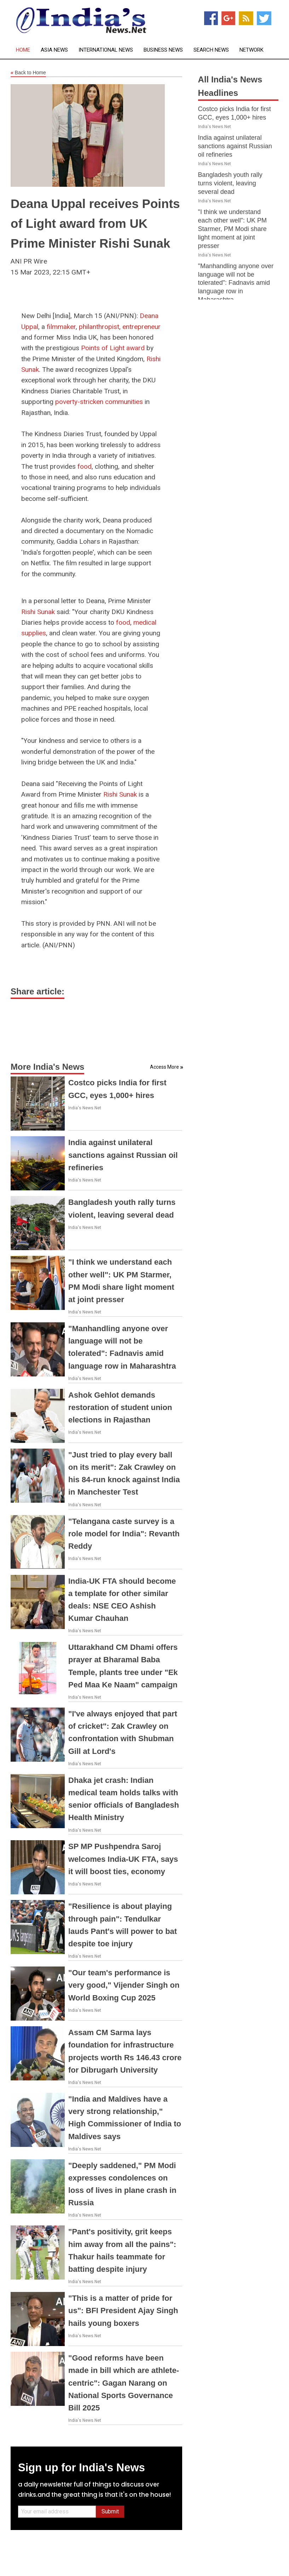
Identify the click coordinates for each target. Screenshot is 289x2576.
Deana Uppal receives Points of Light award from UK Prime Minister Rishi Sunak (95, 223)
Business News (163, 50)
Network (251, 50)
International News (106, 50)
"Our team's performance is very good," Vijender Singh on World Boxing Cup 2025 (123, 1985)
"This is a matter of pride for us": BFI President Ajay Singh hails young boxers (123, 2310)
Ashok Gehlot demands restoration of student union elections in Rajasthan (120, 1407)
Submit (110, 2511)
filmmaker (61, 327)
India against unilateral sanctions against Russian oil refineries (123, 1155)
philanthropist (99, 327)
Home (23, 50)
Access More (164, 1067)
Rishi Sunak (38, 612)
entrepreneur (141, 327)
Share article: (37, 991)
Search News (211, 50)
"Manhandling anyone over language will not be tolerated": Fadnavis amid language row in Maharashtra (236, 283)
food (84, 466)
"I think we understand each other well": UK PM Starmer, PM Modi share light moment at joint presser (232, 228)
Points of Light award (113, 348)
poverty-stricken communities (99, 402)
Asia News (54, 50)
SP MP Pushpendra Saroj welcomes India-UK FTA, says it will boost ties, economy (123, 1859)
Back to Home (28, 72)
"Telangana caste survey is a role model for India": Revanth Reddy (124, 1533)
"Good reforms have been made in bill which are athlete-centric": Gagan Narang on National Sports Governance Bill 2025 (123, 2382)
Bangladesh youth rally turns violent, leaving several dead (230, 183)
